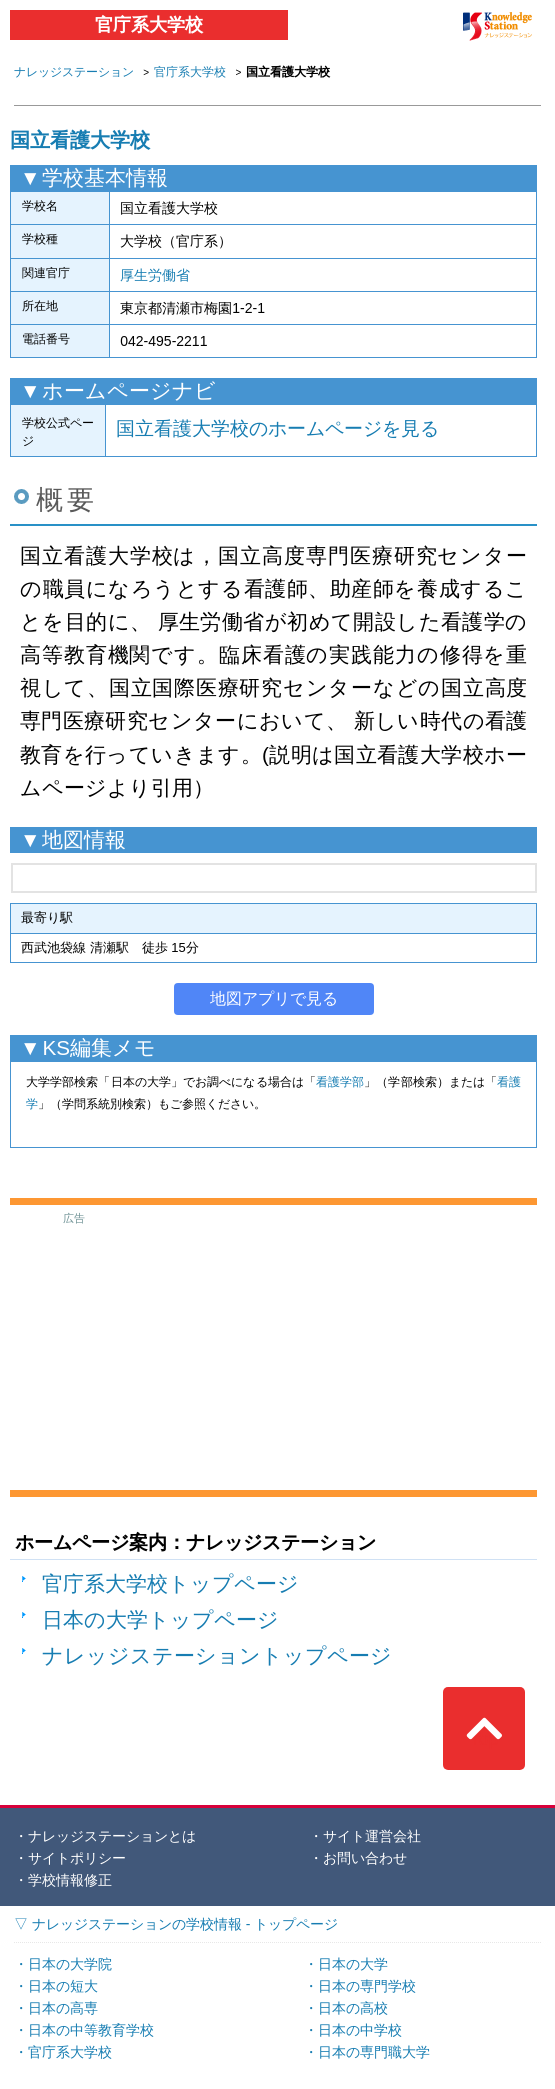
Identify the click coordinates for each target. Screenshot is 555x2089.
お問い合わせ (365, 1858)
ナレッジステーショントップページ (217, 1655)
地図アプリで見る (274, 998)
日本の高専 (63, 2008)
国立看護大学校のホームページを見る (277, 428)
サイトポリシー (77, 1858)
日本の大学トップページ (160, 1619)
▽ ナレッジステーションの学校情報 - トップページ (176, 1924)
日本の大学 (353, 1964)
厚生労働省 (155, 275)
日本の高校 (353, 2008)
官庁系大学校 (149, 25)
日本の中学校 (360, 2030)
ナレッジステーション (74, 72)
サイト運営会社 (372, 1836)
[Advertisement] (274, 1352)
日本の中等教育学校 (91, 2030)
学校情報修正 (70, 1880)
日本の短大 (63, 1986)
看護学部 (340, 1082)
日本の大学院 (70, 1964)
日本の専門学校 (367, 1986)
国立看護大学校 (80, 140)
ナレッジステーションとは (112, 1836)
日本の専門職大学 (374, 2052)
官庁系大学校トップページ (170, 1583)
